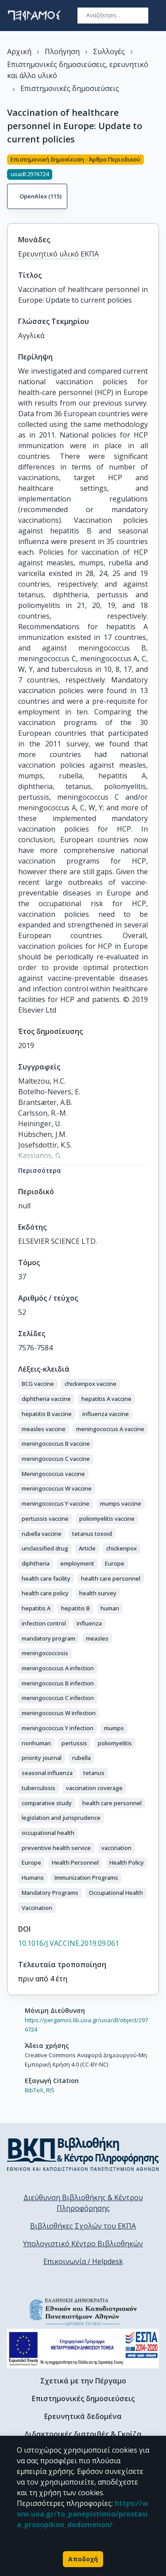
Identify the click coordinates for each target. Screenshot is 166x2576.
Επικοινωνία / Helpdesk (83, 2261)
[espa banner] (83, 2348)
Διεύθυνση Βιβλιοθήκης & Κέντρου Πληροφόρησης (83, 2203)
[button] (38, 1384)
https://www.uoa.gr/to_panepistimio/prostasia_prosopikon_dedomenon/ (82, 2513)
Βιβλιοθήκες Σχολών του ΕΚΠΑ (83, 2226)
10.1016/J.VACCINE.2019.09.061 (68, 1943)
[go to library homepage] (83, 2154)
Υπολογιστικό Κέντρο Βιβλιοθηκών (83, 2244)
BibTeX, (35, 2090)
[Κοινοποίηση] (155, 183)
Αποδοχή (83, 2559)
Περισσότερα (39, 1170)
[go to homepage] (34, 15)
